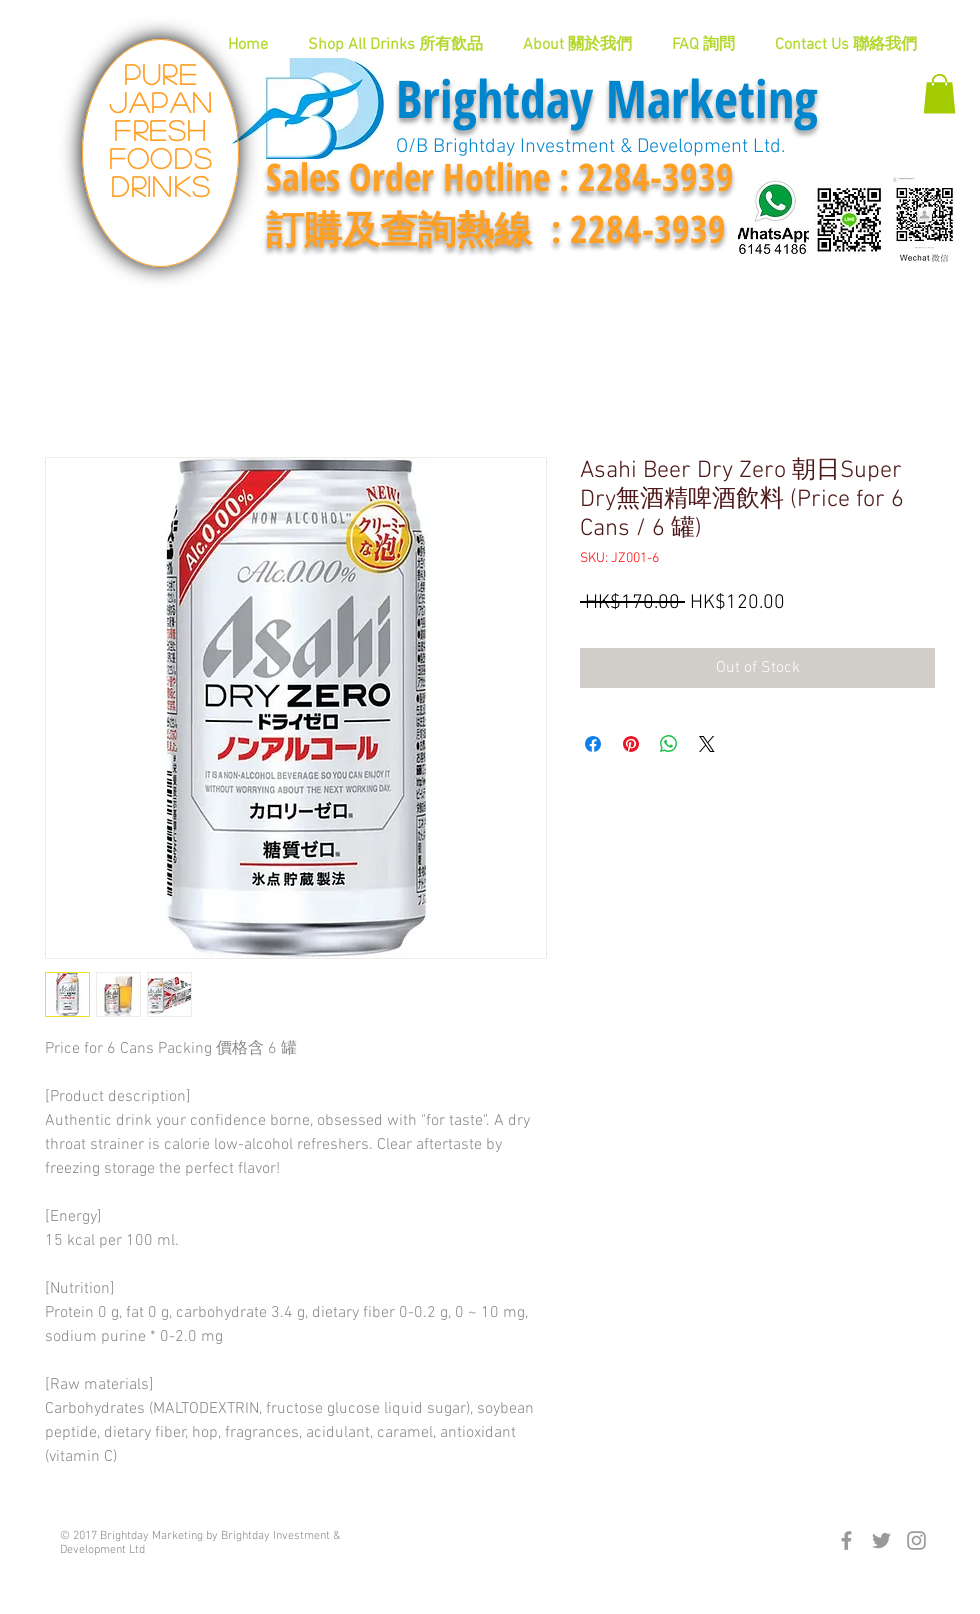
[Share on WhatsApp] (669, 744)
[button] (939, 93)
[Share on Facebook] (593, 744)
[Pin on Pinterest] (631, 744)
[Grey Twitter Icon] (881, 1540)
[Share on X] (707, 744)
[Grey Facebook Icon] (846, 1540)
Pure (161, 74)
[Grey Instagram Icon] (916, 1540)
